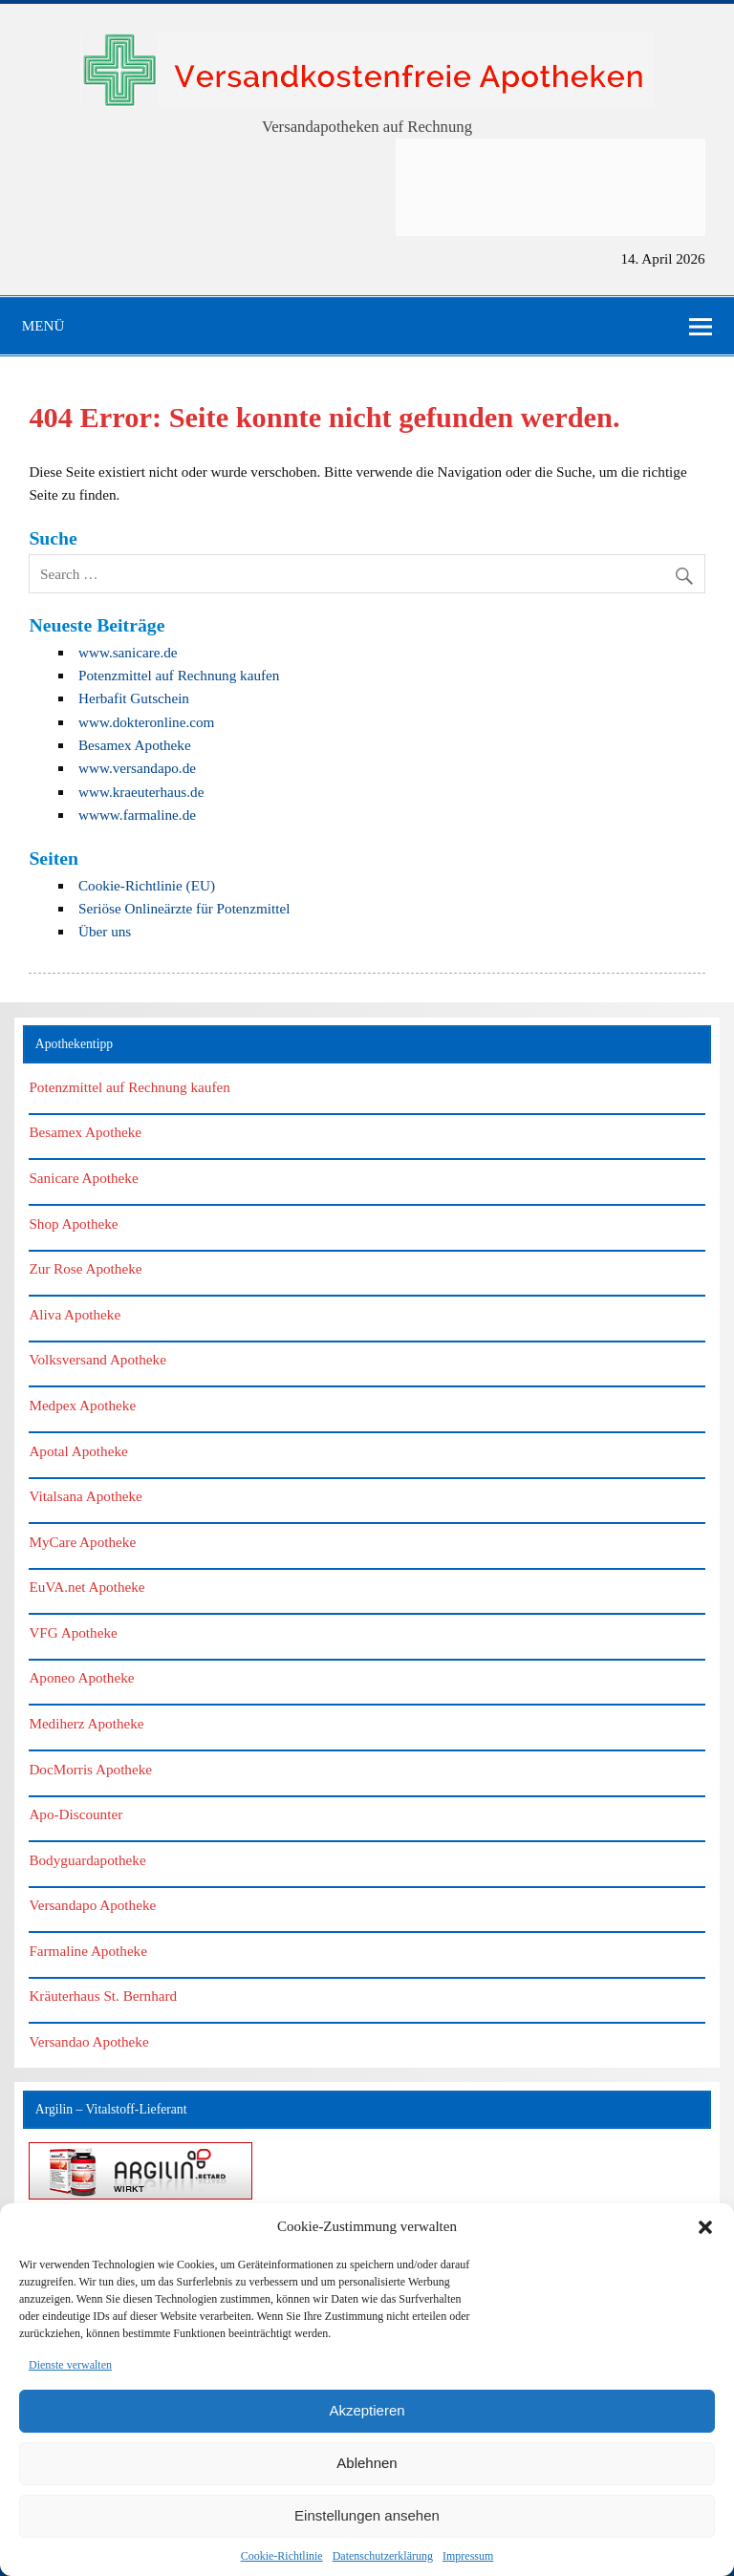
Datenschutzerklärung (383, 2556)
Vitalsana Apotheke (85, 1496)
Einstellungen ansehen (367, 2515)
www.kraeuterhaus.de (141, 792)
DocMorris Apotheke (90, 1769)
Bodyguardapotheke (87, 1860)
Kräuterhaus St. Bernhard (103, 1995)
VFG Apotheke (73, 1632)
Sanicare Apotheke (83, 1178)
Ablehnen (366, 2463)
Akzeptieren (366, 2410)
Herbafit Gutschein (133, 698)
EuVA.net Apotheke (86, 1586)
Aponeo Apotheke (81, 1677)
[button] (705, 2227)
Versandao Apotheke (88, 2041)
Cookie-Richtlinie (282, 2556)
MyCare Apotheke (82, 1542)
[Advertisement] (550, 187)
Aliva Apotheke (74, 1314)
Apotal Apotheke (78, 1451)
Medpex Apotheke (82, 1405)
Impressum (468, 2556)
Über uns (104, 931)
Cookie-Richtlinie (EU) (146, 885)
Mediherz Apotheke (86, 1723)
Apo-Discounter (75, 1814)
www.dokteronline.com (146, 722)
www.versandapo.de (137, 768)
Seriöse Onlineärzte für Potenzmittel (184, 908)
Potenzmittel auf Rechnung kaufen (178, 675)
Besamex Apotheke (134, 745)
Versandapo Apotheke (92, 1905)
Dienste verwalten (70, 2365)
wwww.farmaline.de (137, 814)
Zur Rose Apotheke (85, 1268)
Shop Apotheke (73, 1223)
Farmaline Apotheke (88, 1951)
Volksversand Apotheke (97, 1359)
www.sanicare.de (128, 652)
